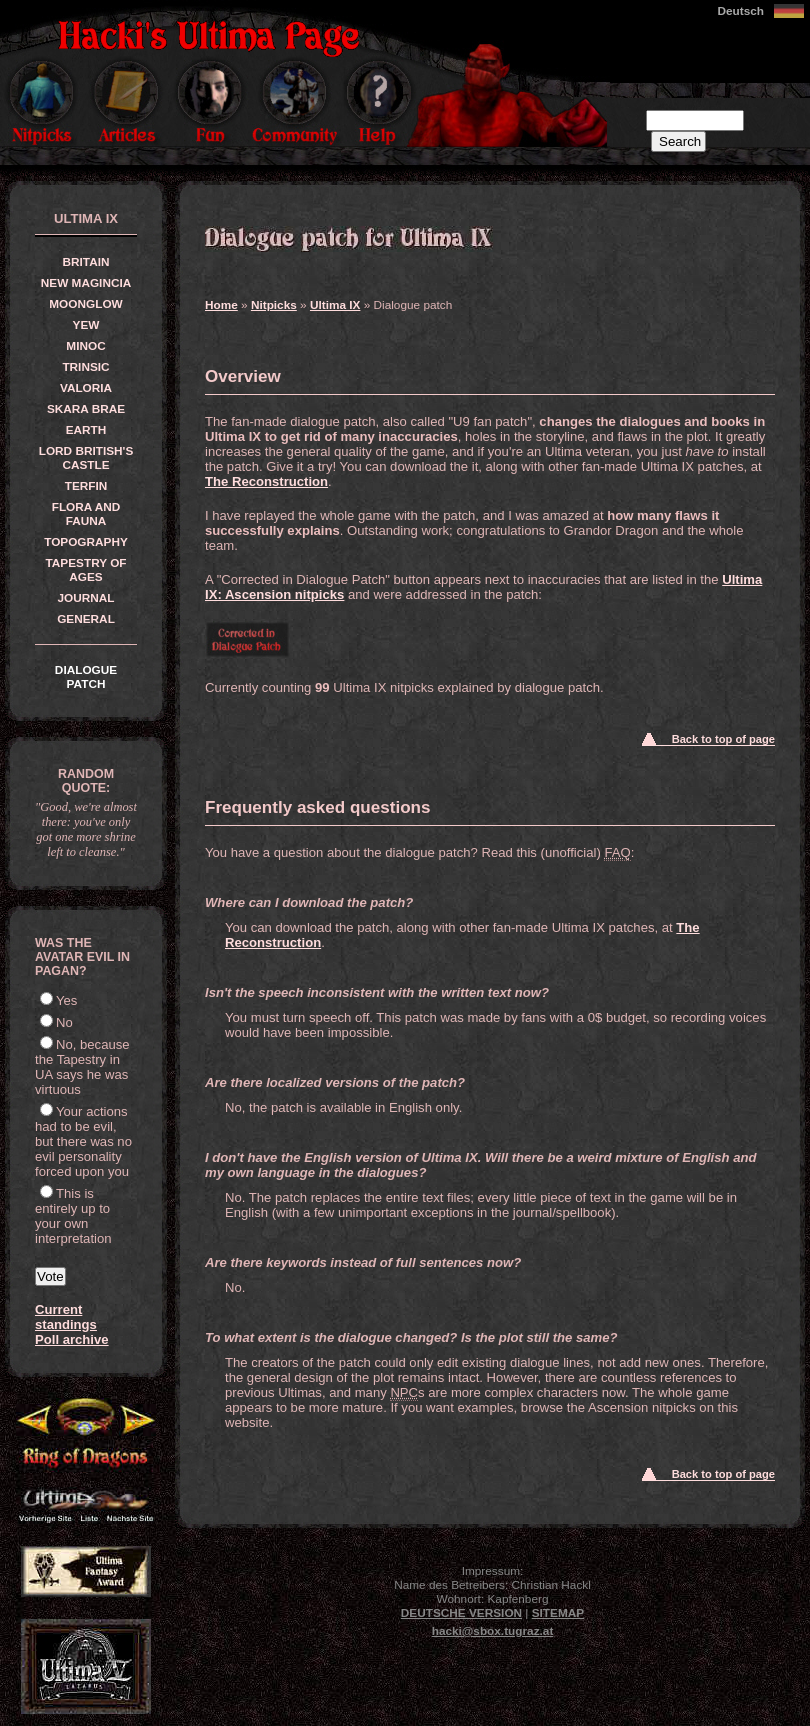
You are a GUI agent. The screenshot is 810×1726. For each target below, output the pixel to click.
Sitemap (558, 1613)
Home (221, 305)
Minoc (85, 346)
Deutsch (740, 11)
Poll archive (72, 1339)
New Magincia (86, 283)
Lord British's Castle (86, 458)
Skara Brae (86, 409)
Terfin (86, 486)
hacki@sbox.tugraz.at (493, 1631)
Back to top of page (723, 739)
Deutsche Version (461, 1613)
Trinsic (85, 367)
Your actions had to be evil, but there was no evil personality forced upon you (83, 1141)
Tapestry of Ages (85, 570)
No (64, 1022)
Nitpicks (274, 305)
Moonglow (85, 304)
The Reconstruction (266, 481)
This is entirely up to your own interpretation (73, 1216)
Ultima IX (335, 305)
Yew (86, 325)
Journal (85, 598)
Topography (86, 542)
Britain (86, 262)
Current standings (66, 1317)
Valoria (86, 388)
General (86, 619)
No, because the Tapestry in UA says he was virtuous (82, 1067)
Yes (66, 1000)
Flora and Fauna (86, 514)
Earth (86, 430)
